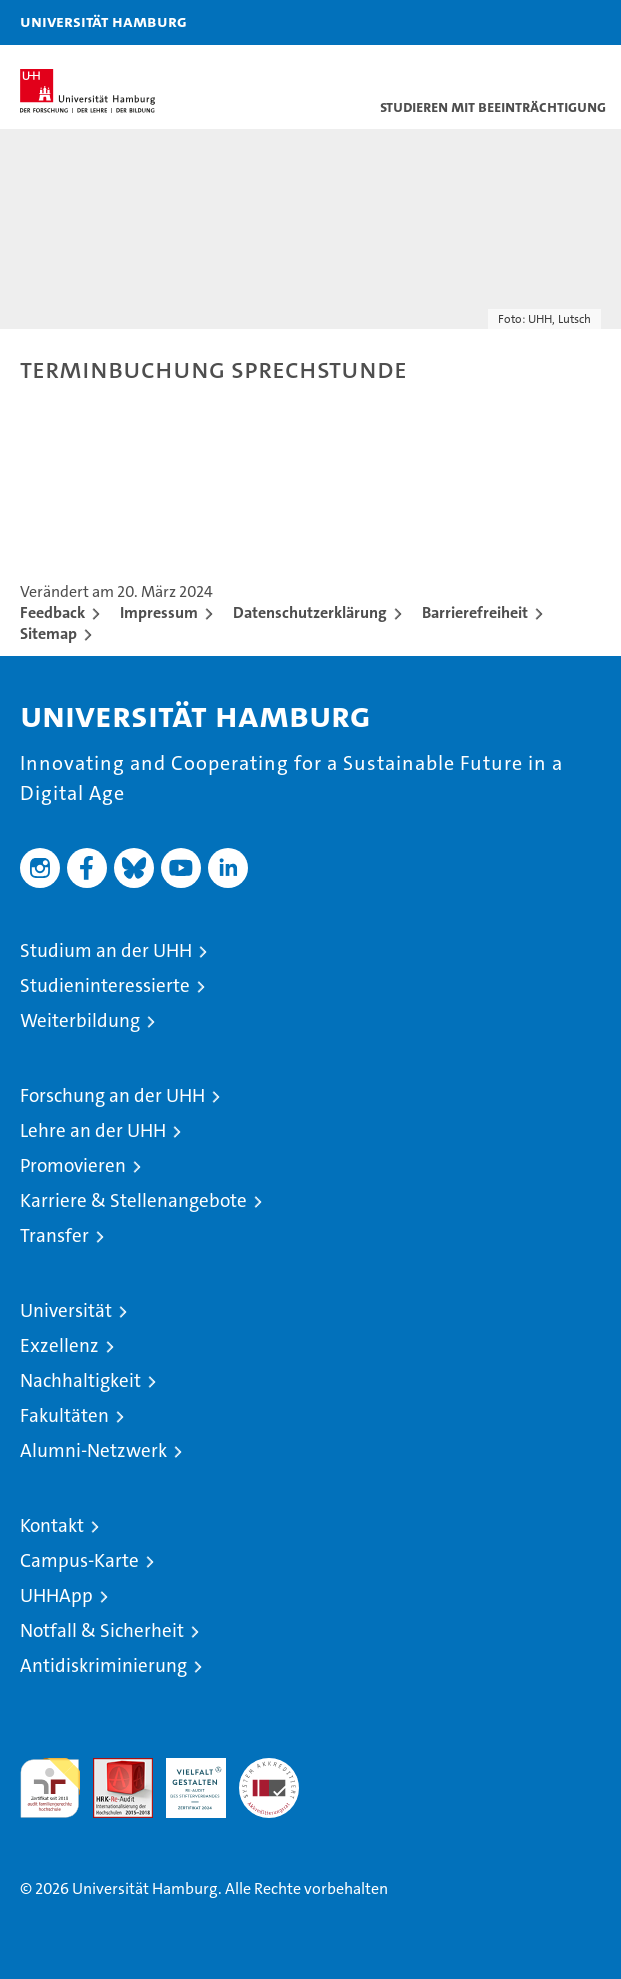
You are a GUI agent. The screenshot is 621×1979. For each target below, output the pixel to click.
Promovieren (73, 1165)
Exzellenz (59, 1345)
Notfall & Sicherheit (102, 1630)
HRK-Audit (185, 1779)
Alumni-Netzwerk (93, 1450)
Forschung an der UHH (112, 1095)
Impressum (159, 612)
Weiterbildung (80, 1020)
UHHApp (56, 1595)
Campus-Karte (79, 1560)
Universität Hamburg (103, 21)
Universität (66, 1310)
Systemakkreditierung (269, 1768)
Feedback (52, 612)
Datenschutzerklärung (310, 612)
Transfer (54, 1235)
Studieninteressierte (105, 985)
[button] (543, 22)
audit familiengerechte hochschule (50, 1788)
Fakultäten (64, 1415)
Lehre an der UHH (93, 1130)
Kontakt (52, 1525)
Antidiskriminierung (103, 1665)
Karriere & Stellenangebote (133, 1200)
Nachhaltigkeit (80, 1380)
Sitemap (48, 633)
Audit (112, 1768)
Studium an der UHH (106, 950)
